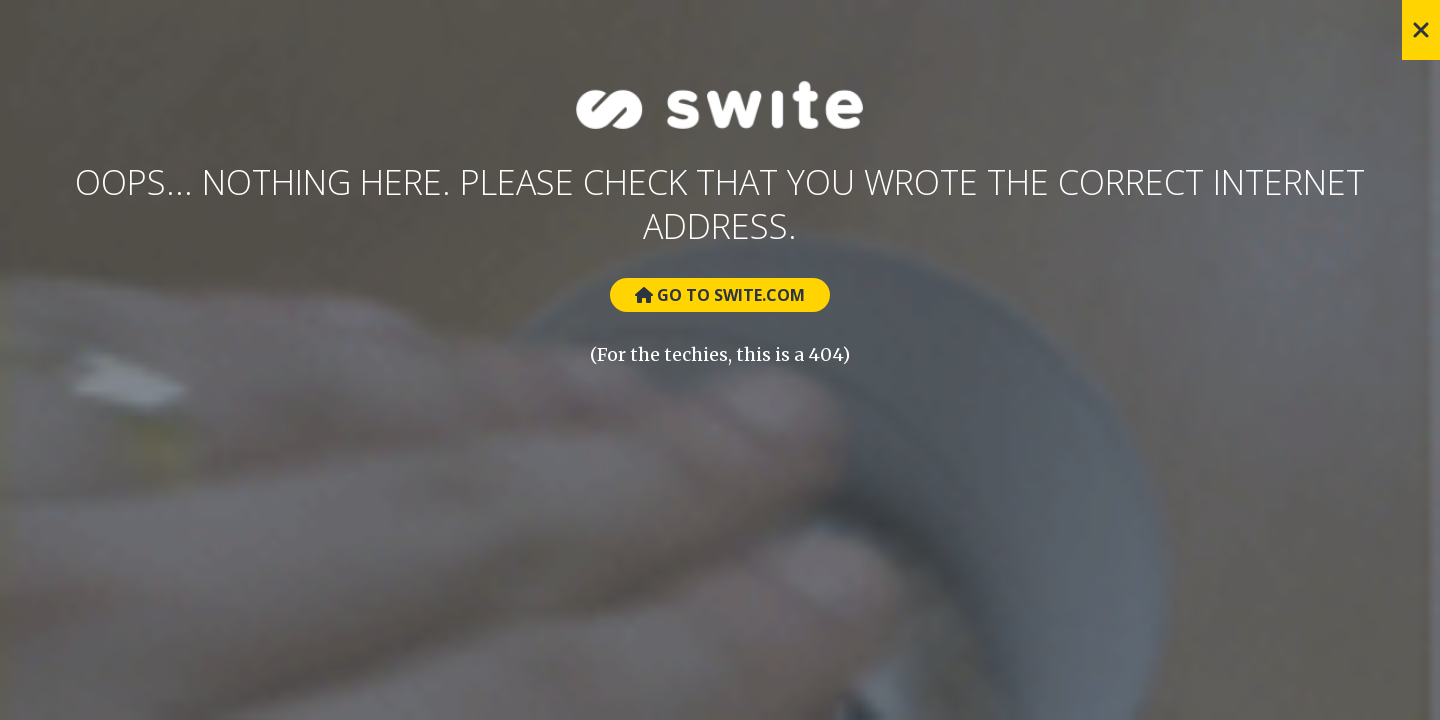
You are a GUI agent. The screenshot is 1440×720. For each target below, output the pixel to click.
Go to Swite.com (720, 295)
